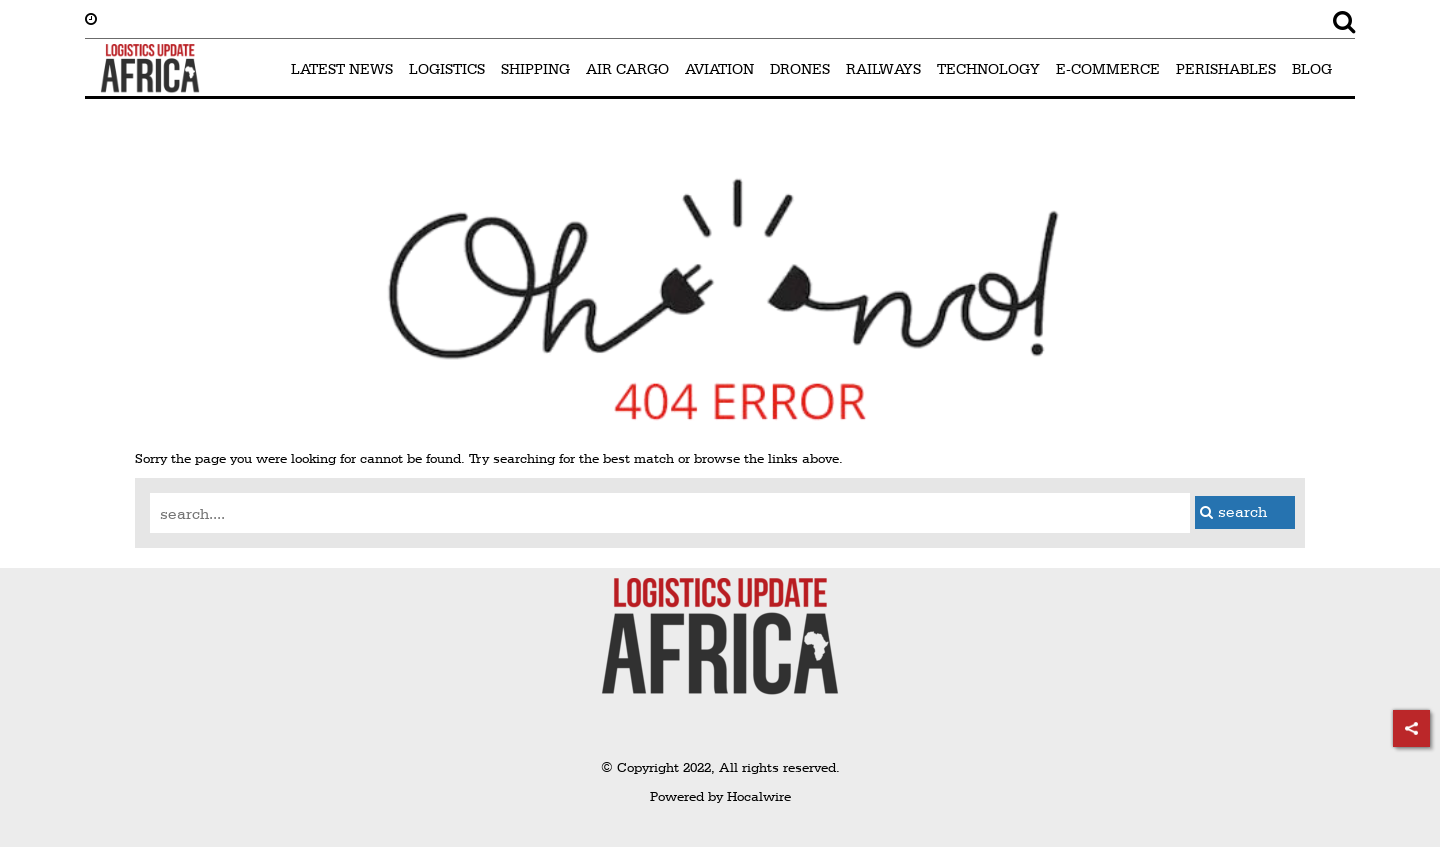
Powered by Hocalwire (720, 796)
